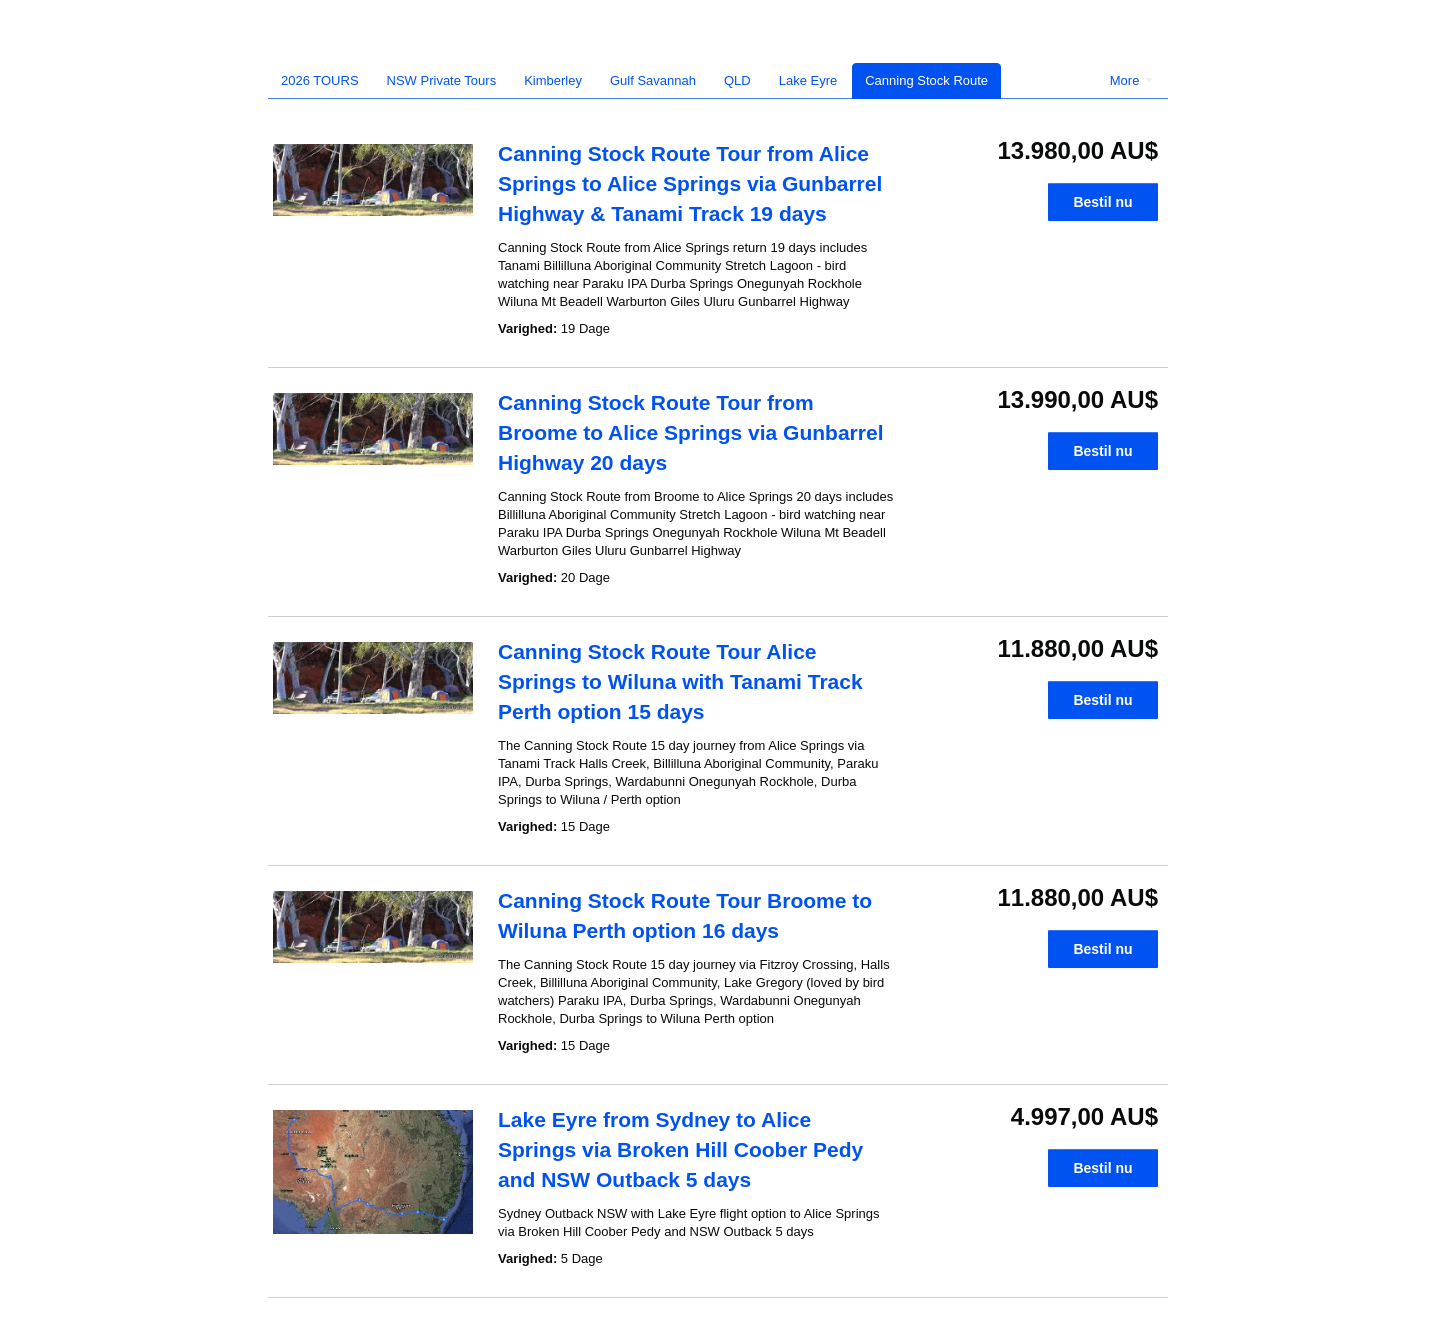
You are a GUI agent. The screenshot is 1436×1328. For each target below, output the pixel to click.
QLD (737, 80)
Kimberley (553, 80)
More (1131, 80)
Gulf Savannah (653, 80)
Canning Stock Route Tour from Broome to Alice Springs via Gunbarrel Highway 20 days (690, 432)
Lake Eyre (808, 80)
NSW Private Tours (442, 80)
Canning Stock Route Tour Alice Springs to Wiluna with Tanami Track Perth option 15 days (680, 681)
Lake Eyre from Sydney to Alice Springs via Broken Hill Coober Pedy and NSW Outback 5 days (680, 1149)
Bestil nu (1102, 202)
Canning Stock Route (926, 80)
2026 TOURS (320, 80)
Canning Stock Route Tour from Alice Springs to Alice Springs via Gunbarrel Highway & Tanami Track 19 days (690, 183)
